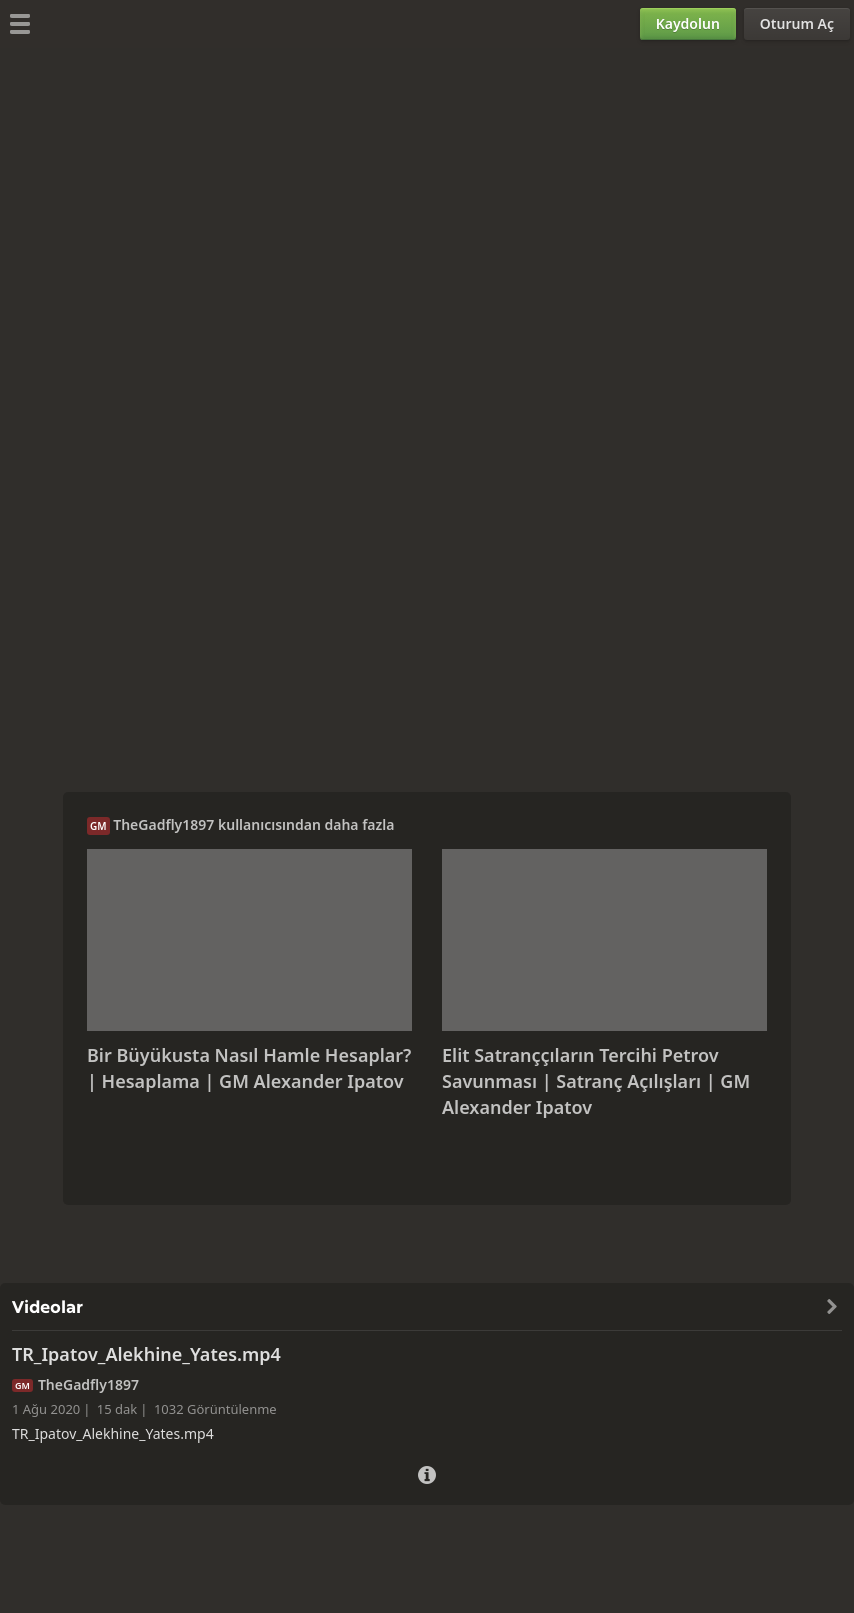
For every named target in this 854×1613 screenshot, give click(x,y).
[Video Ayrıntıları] (427, 1472)
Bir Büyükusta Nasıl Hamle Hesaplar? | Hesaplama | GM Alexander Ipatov (249, 1068)
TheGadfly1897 (163, 824)
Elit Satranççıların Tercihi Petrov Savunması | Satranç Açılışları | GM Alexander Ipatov (596, 1080)
